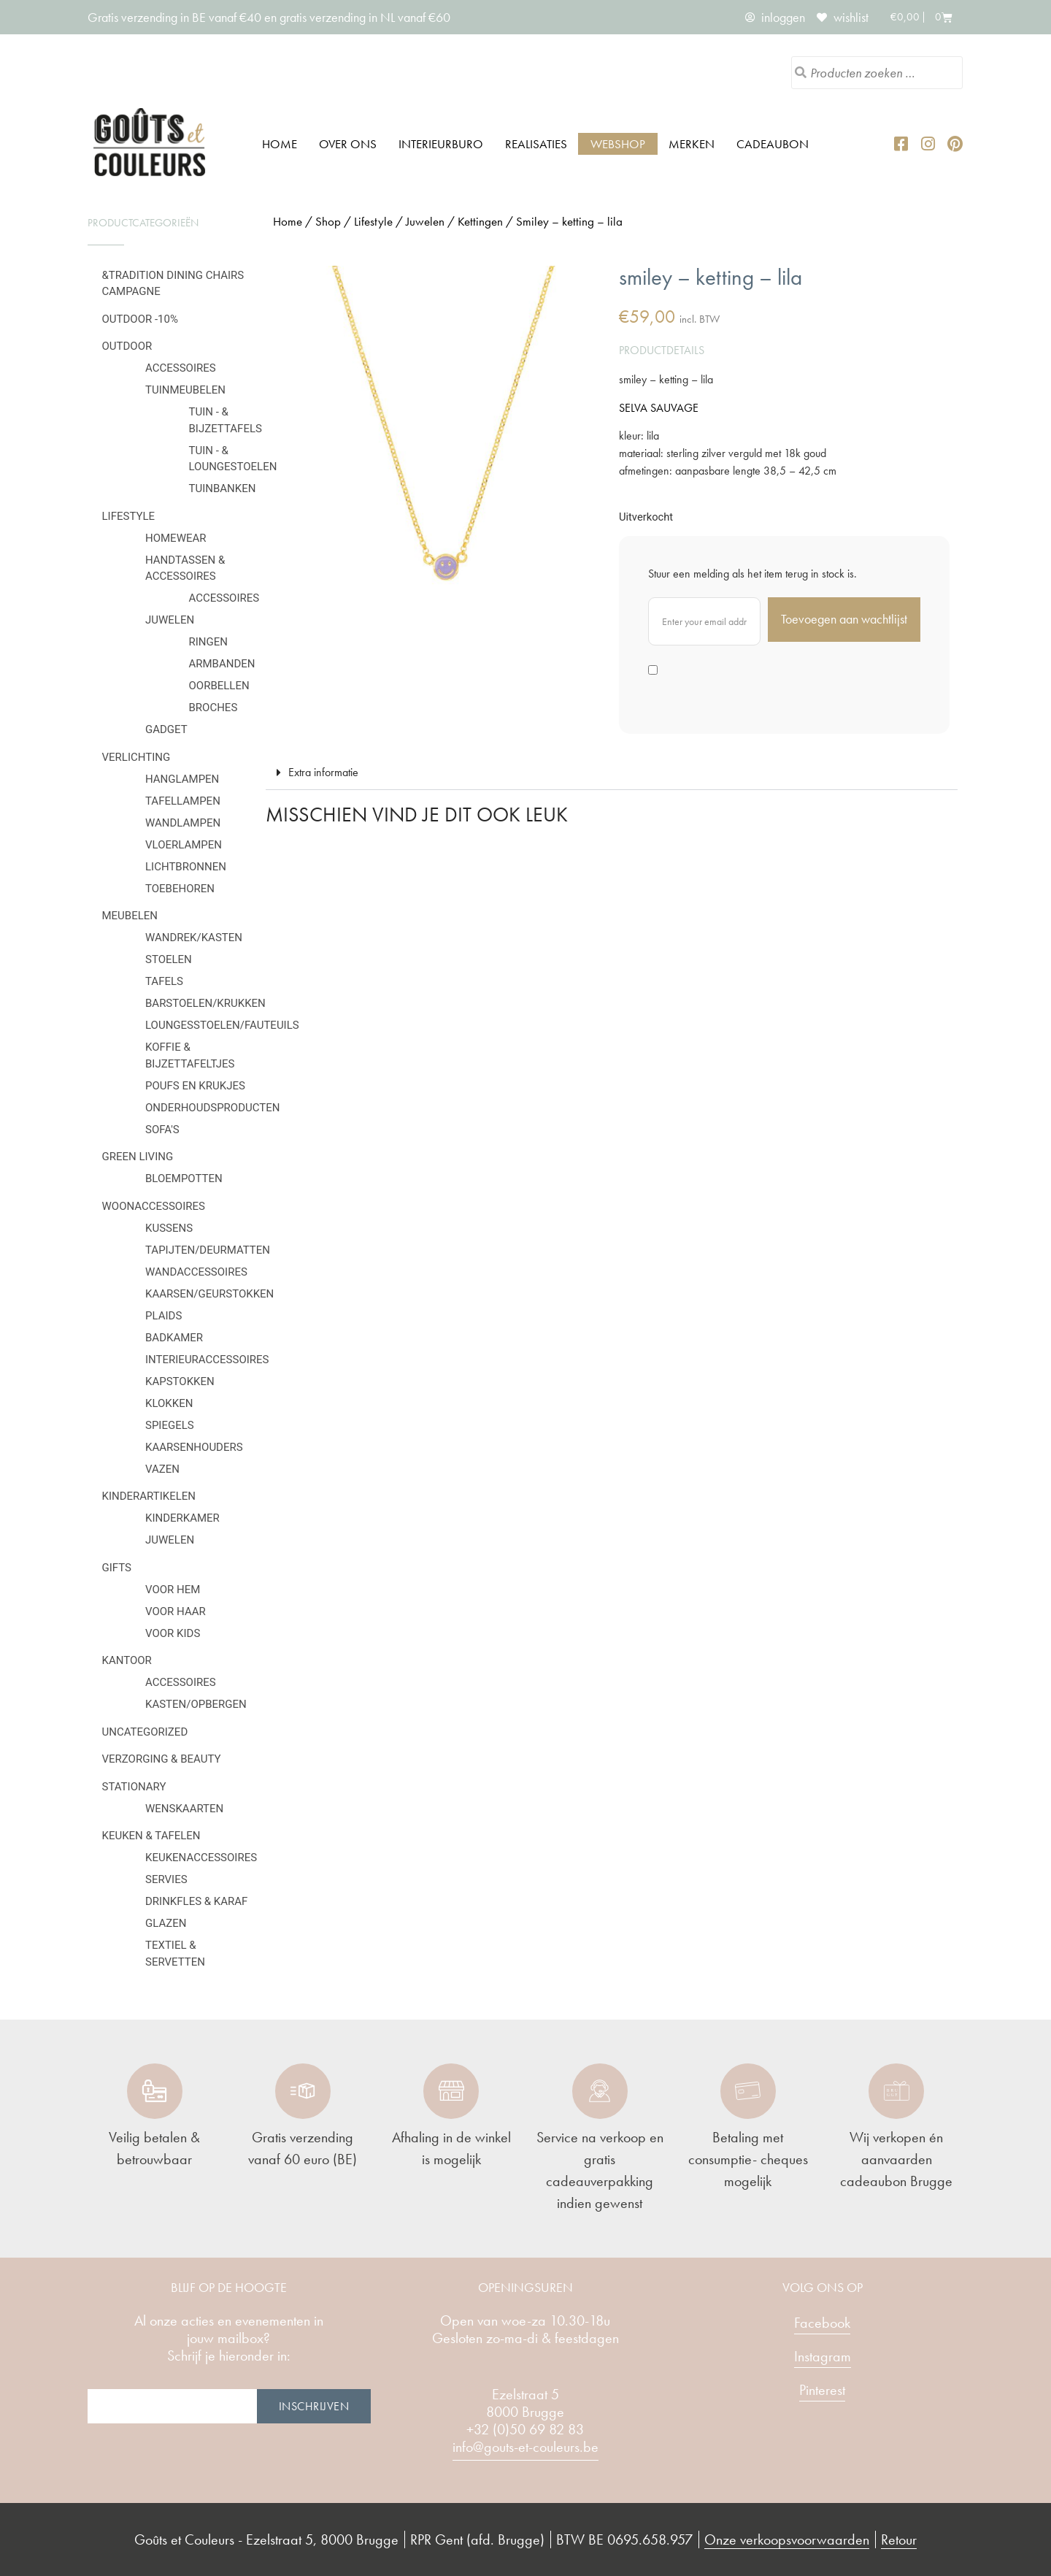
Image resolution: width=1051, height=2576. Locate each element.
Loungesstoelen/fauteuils (222, 1025)
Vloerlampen (183, 844)
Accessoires (180, 368)
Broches (213, 707)
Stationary (134, 1786)
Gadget (166, 729)
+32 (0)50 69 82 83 (525, 2429)
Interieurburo (441, 144)
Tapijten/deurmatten (207, 1250)
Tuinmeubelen (185, 389)
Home (279, 144)
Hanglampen (182, 779)
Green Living (138, 1156)
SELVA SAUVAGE (658, 407)
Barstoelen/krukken (205, 1003)
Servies (166, 1879)
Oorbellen (219, 685)
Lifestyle (128, 516)
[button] (612, 773)
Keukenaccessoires (201, 1857)
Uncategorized (145, 1732)
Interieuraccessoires (207, 1359)
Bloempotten (184, 1178)
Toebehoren (180, 888)
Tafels (164, 981)
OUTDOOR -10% (140, 319)
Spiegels (169, 1425)
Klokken (169, 1403)
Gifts (116, 1567)
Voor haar (175, 1611)
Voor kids (172, 1633)
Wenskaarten (184, 1808)
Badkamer (174, 1337)
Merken (692, 144)
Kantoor (127, 1660)
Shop (328, 221)
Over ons (348, 144)
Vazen (162, 1469)
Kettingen (480, 221)
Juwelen (169, 619)
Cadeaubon (772, 144)
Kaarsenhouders (194, 1447)
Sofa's (162, 1129)
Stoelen (168, 959)
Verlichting (136, 757)
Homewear (176, 538)
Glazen (165, 1923)
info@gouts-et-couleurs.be (525, 2446)
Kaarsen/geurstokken (209, 1293)
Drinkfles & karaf (196, 1901)
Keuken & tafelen (151, 1835)
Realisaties (536, 144)
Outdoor (127, 346)
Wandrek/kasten (193, 937)
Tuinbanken (222, 488)
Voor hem (172, 1589)
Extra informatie (323, 772)
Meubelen (130, 915)
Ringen (208, 641)
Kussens (169, 1228)
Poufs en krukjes (195, 1085)
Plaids (163, 1315)
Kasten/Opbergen (196, 1704)
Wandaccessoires (196, 1272)
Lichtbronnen (185, 866)
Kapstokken (180, 1381)
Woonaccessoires (153, 1206)
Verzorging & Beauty (161, 1759)
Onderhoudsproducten (212, 1107)
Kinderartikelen (149, 1496)
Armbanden (222, 663)
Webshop (617, 144)
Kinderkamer (182, 1518)
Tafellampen (182, 801)
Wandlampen (182, 822)
